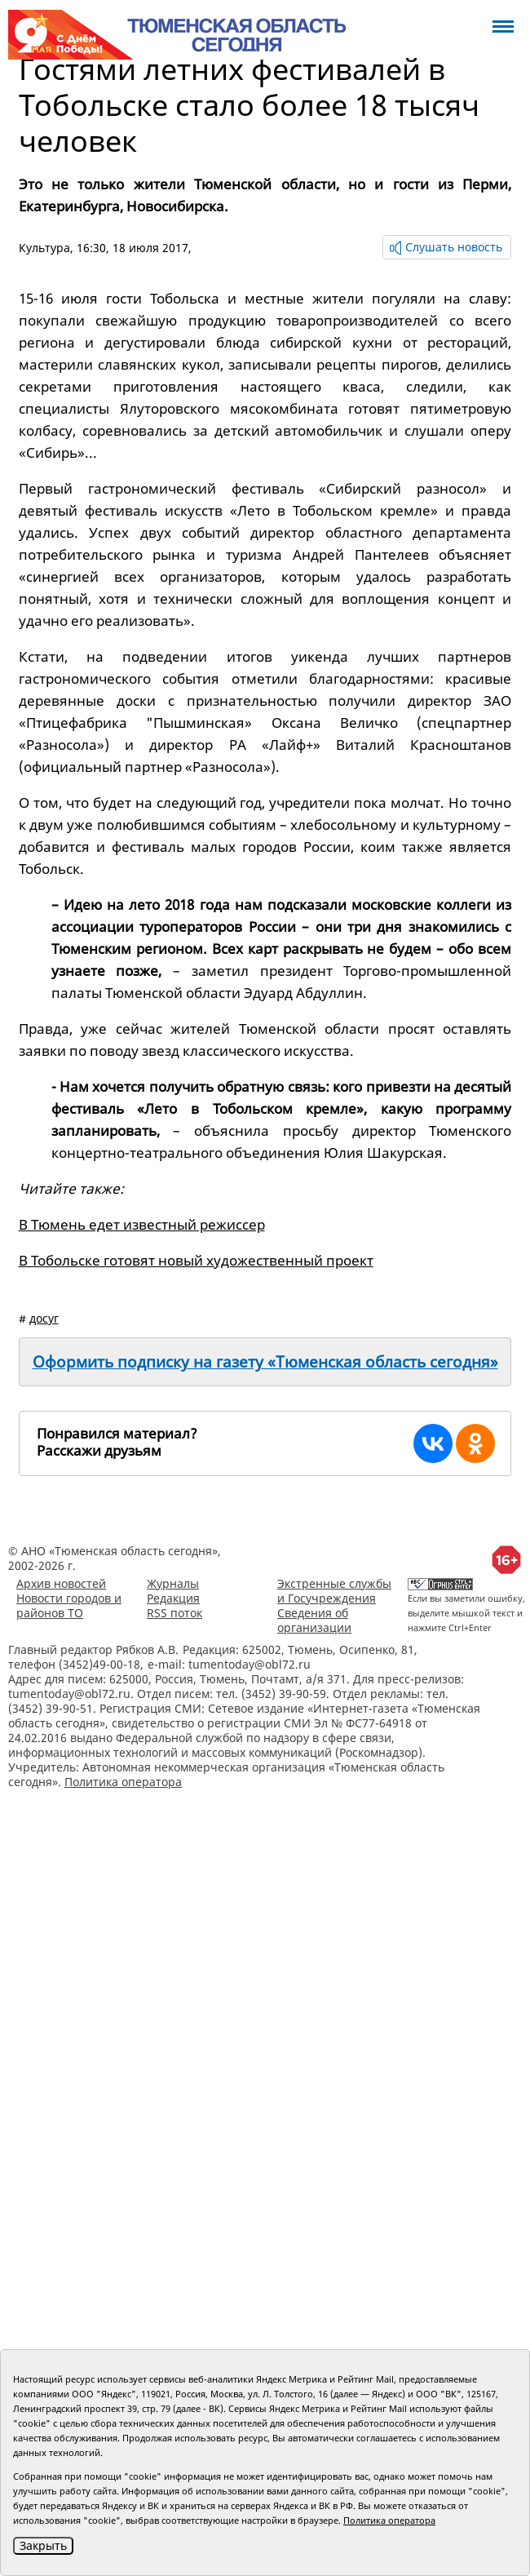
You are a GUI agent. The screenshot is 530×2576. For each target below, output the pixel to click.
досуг (44, 1318)
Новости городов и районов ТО (68, 1605)
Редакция (173, 1598)
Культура (44, 247)
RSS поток (174, 1613)
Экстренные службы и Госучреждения (334, 1591)
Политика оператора (123, 1781)
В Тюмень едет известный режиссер (142, 1224)
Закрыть (43, 2545)
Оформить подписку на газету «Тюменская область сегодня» (265, 1361)
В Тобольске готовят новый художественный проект (196, 1260)
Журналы (173, 1583)
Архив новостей (61, 1583)
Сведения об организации (314, 1620)
